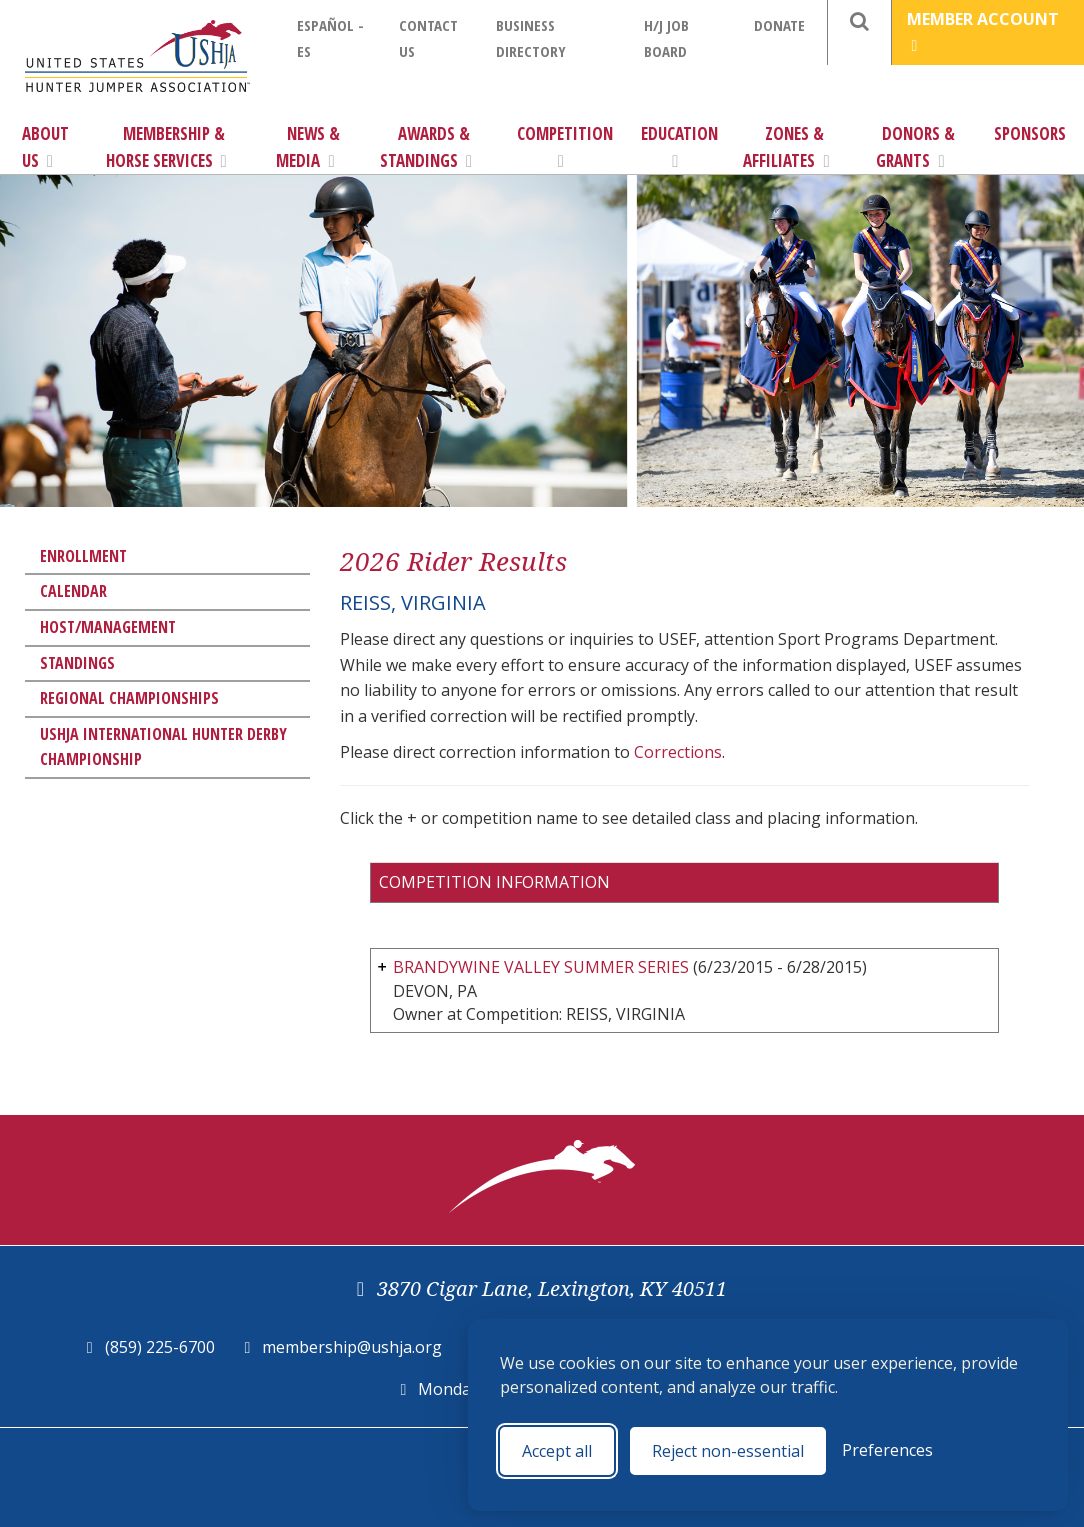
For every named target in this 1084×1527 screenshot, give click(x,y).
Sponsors (1030, 133)
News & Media (308, 147)
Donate (779, 25)
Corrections (678, 752)
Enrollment (83, 556)
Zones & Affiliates (786, 147)
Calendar (73, 591)
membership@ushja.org (352, 1347)
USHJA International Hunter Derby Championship (163, 747)
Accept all (557, 1451)
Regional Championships (129, 698)
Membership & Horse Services (166, 147)
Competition (565, 146)
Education (679, 146)
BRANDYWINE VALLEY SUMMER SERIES (541, 967)
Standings (77, 663)
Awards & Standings (426, 147)
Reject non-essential (728, 1451)
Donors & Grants (915, 147)
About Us (45, 147)
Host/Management (108, 627)
